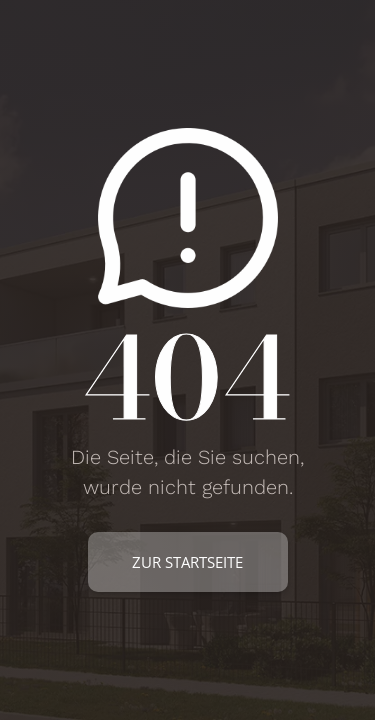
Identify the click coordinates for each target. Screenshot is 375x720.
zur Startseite (187, 562)
